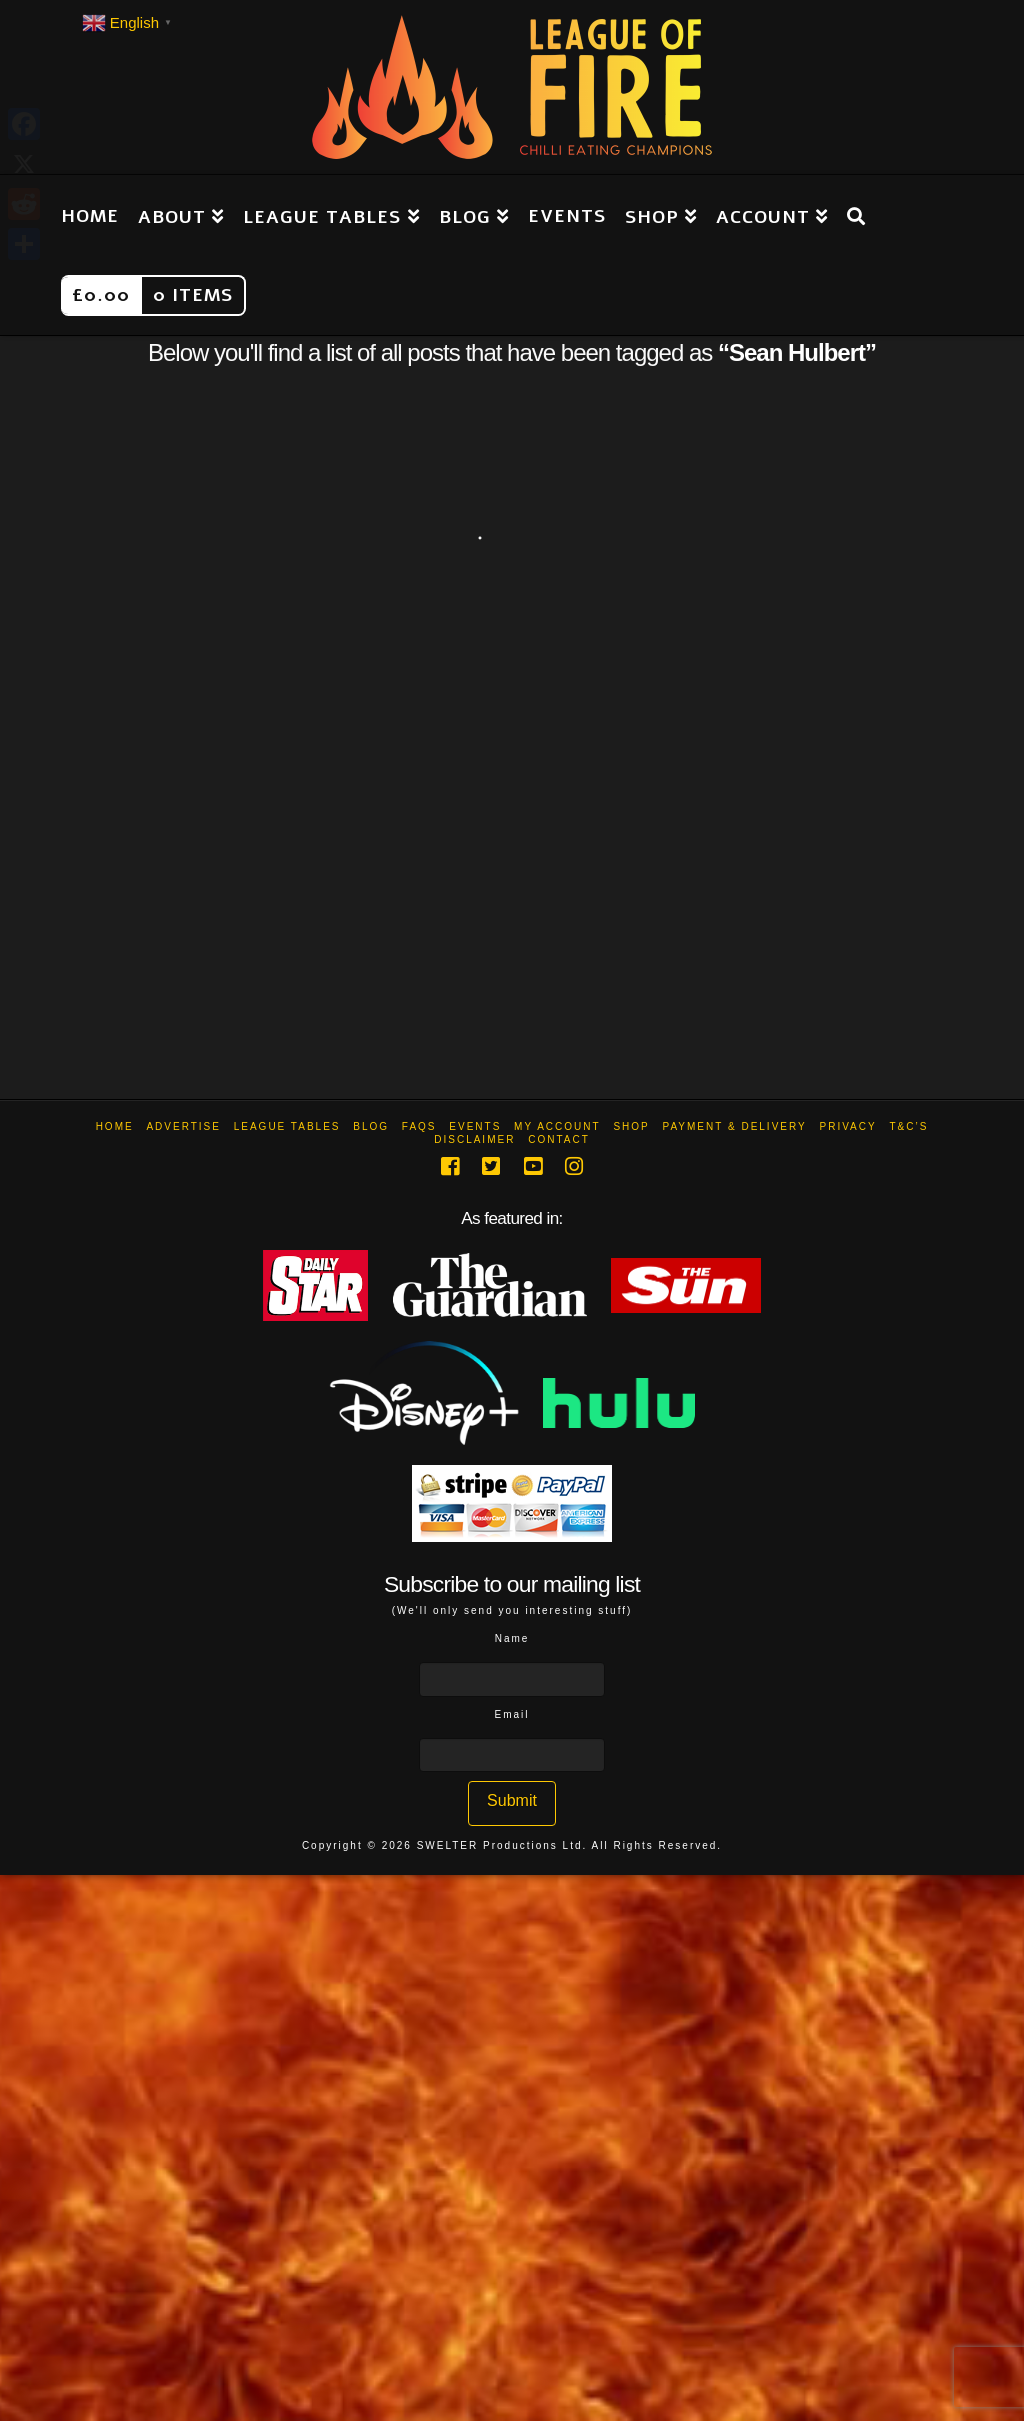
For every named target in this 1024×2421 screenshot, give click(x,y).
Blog (371, 1126)
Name (512, 1638)
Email (511, 1714)
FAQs (419, 1126)
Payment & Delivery (735, 1126)
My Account (557, 1126)
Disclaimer (474, 1139)
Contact (559, 1139)
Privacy (847, 1126)
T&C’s (908, 1126)
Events (475, 1126)
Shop (631, 1126)
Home (115, 1126)
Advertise (183, 1126)
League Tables (287, 1126)
